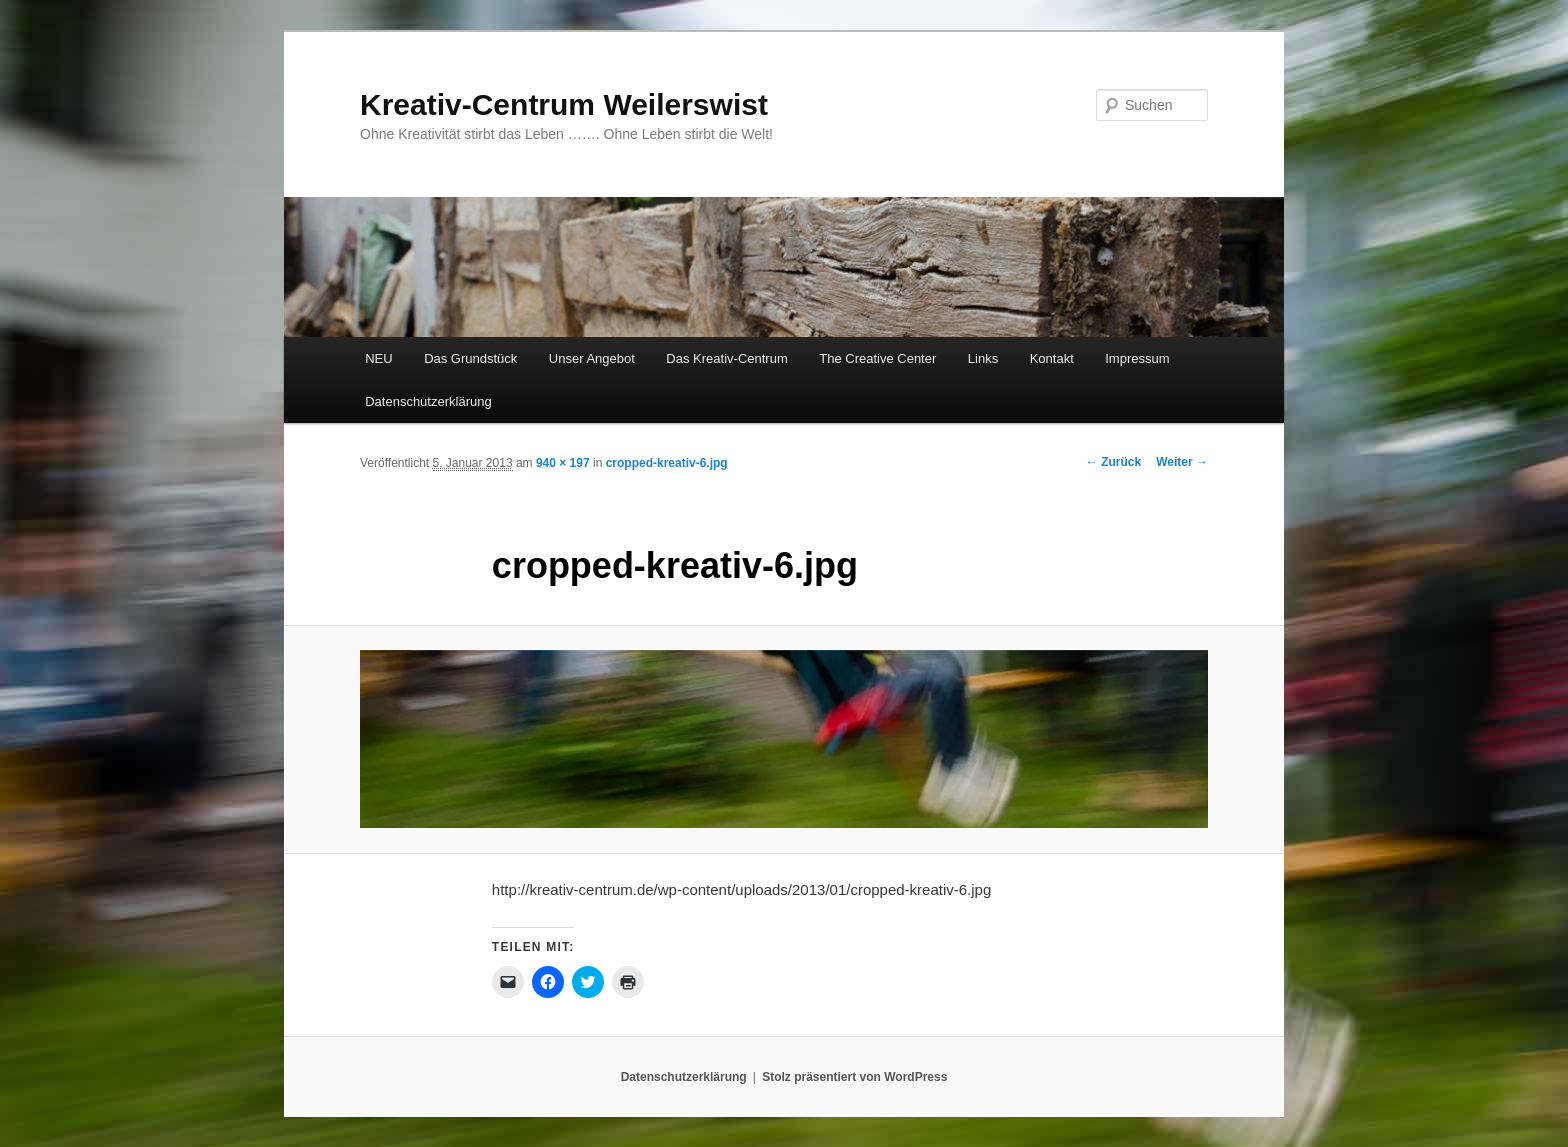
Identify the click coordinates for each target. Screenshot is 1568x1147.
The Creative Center (877, 358)
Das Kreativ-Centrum (726, 358)
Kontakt (1052, 358)
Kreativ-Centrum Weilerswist (564, 104)
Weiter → (1182, 462)
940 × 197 (563, 463)
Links (983, 358)
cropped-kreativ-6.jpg (667, 463)
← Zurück (1113, 462)
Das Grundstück (470, 358)
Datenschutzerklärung (428, 401)
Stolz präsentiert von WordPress (854, 1077)
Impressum (1137, 358)
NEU (378, 358)
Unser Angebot (592, 358)
